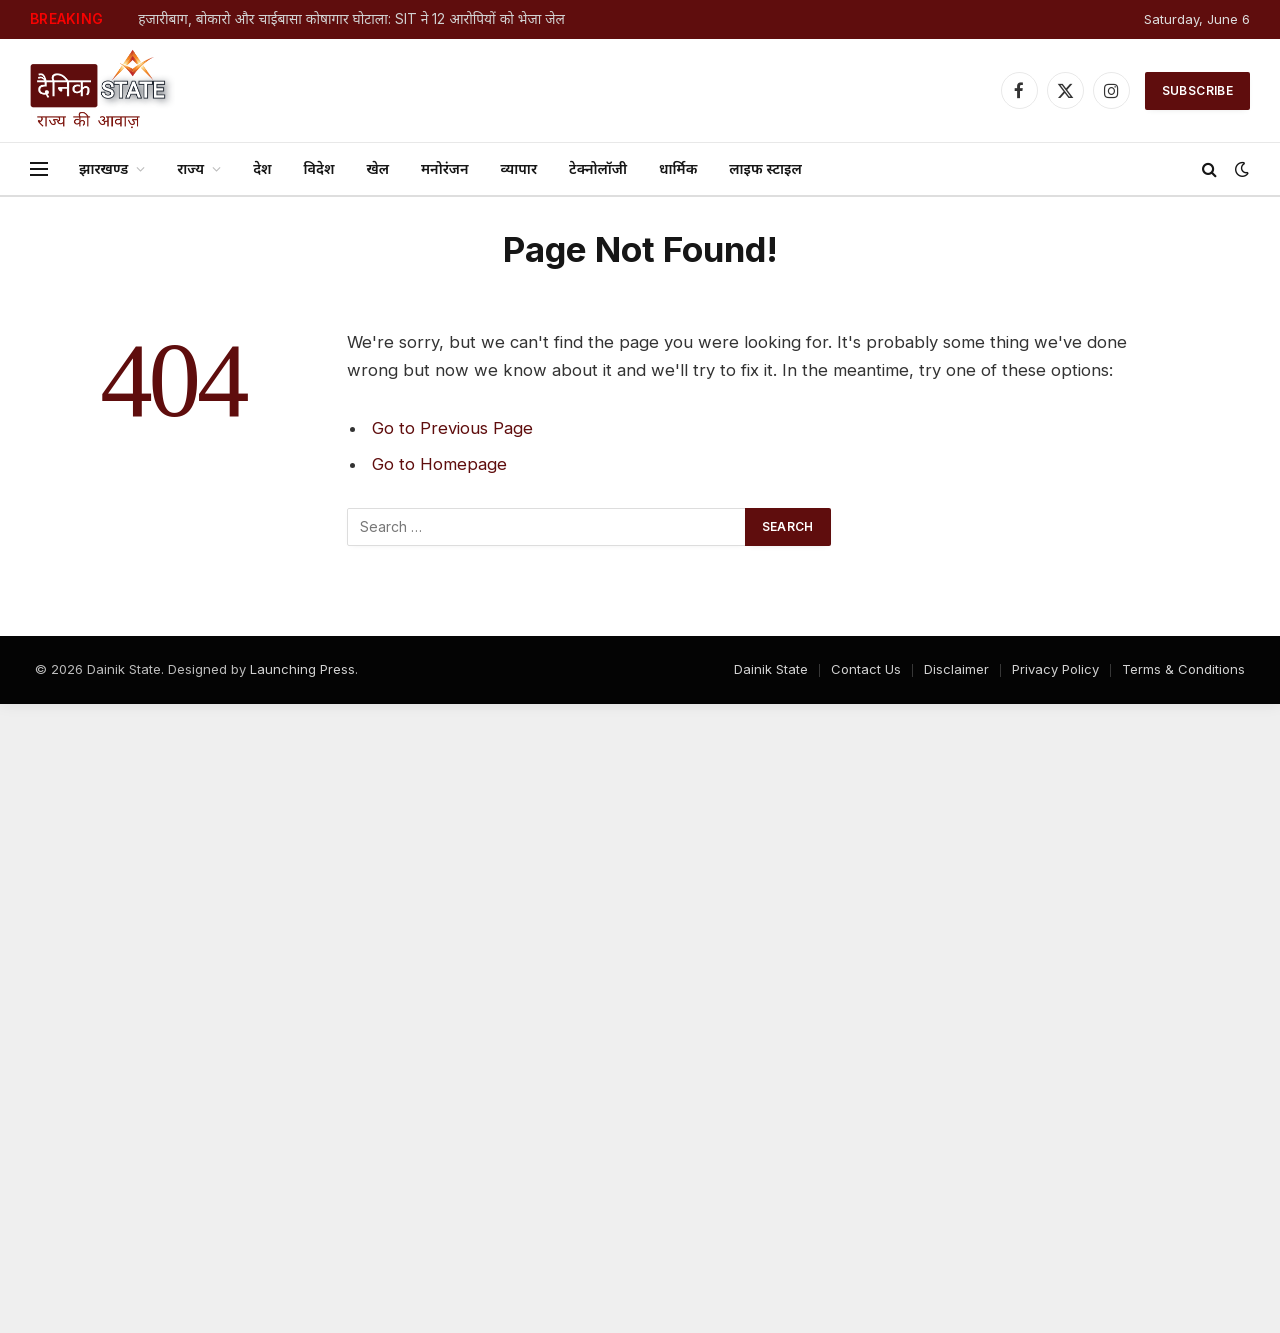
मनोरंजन (444, 168)
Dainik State (771, 669)
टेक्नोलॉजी (598, 168)
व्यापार (518, 168)
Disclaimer (956, 669)
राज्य (190, 168)
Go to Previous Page (452, 428)
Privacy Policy (1055, 669)
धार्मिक (678, 168)
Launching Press (302, 669)
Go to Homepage (439, 464)
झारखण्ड (103, 168)
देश (262, 168)
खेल (377, 168)
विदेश (319, 168)
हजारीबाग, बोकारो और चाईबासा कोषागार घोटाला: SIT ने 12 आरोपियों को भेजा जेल (351, 19)
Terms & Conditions (1183, 669)
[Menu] (39, 169)
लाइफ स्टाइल (765, 168)
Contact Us (866, 669)
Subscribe (1197, 90)
